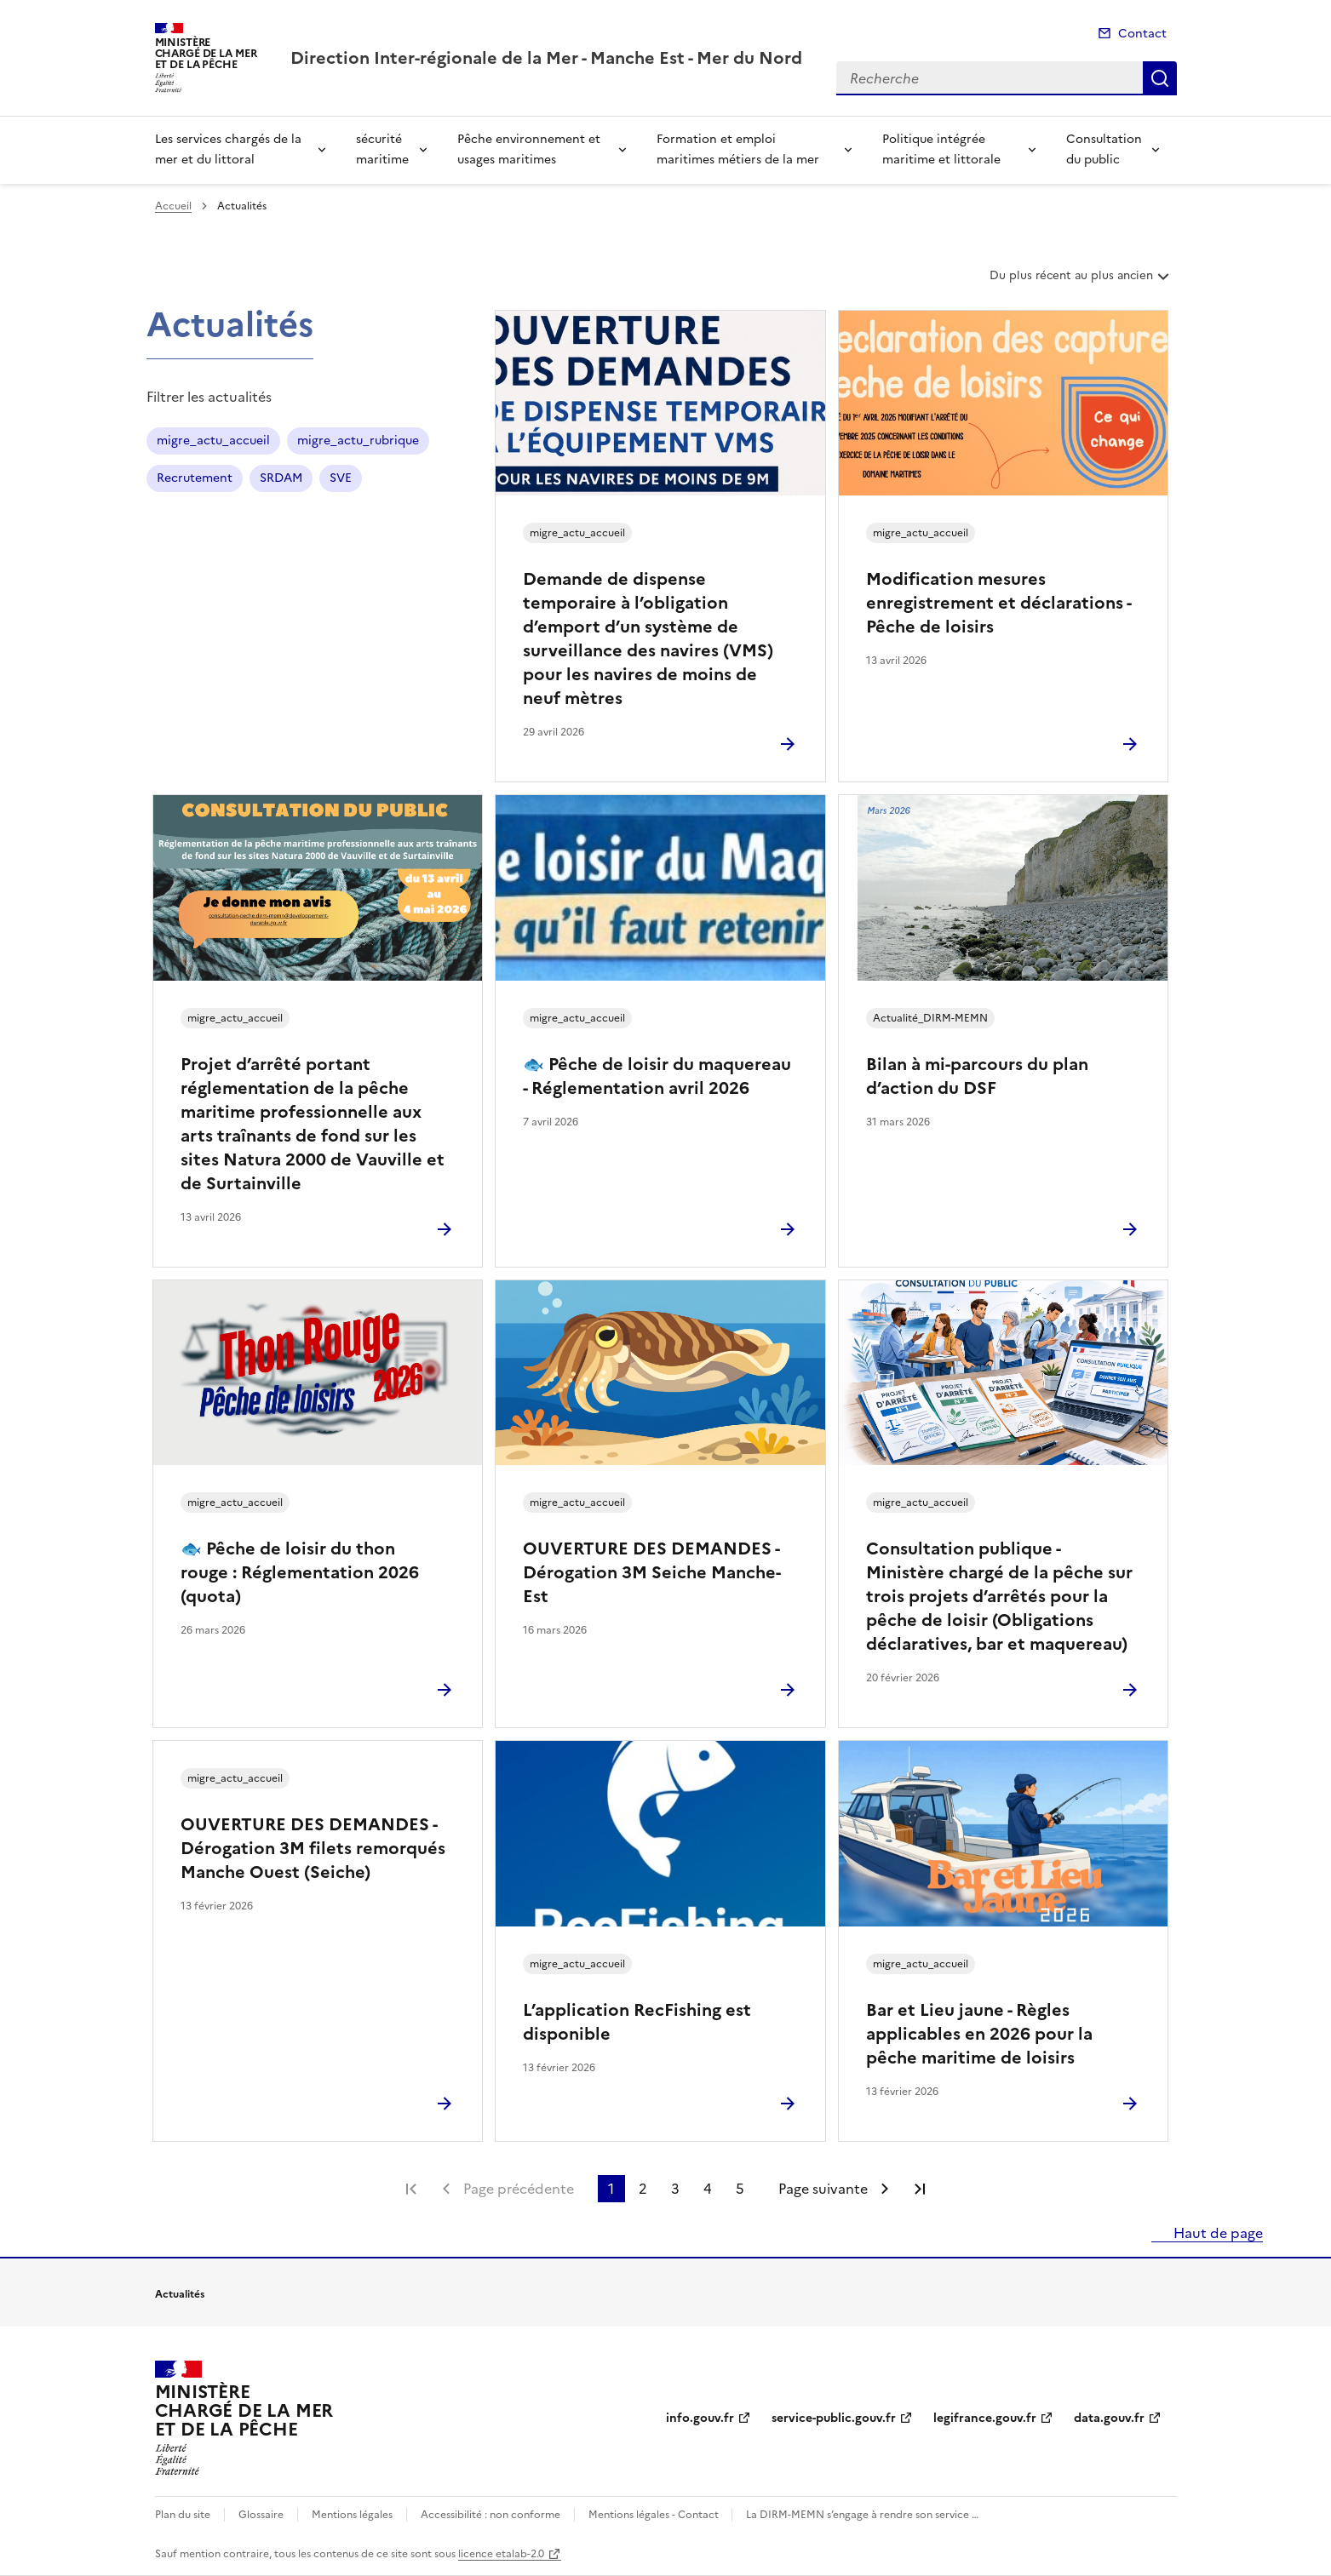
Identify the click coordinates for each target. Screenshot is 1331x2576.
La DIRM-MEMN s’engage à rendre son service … (862, 2514)
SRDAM (281, 478)
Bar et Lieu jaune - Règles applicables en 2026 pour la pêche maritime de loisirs (979, 2033)
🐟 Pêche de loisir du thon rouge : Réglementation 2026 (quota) (300, 1572)
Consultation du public (1104, 149)
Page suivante (823, 2188)
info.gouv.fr (700, 2418)
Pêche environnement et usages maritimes (528, 149)
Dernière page (919, 2188)
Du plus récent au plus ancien (1081, 282)
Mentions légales (352, 2514)
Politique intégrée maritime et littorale (941, 149)
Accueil (173, 206)
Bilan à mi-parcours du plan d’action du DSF (977, 1076)
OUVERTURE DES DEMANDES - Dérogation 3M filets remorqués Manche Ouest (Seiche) (313, 1848)
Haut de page (1216, 2233)
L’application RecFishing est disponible (637, 2021)
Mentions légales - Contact (654, 2514)
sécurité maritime (382, 149)
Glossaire (261, 2514)
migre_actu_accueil (213, 440)
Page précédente (518, 2188)
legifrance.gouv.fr (984, 2418)
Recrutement (194, 478)
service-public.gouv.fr (834, 2418)
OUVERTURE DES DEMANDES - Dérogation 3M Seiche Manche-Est (652, 1572)
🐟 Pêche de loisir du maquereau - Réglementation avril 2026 (657, 1076)
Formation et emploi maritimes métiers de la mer (738, 149)
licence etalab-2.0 (501, 2554)
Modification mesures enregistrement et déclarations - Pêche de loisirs (998, 602)
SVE (341, 478)
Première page (411, 2188)
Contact (1142, 34)
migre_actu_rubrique (358, 440)
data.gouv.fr (1109, 2418)
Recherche (1160, 78)
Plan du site (182, 2514)
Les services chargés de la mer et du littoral (228, 149)
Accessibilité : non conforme (490, 2514)
